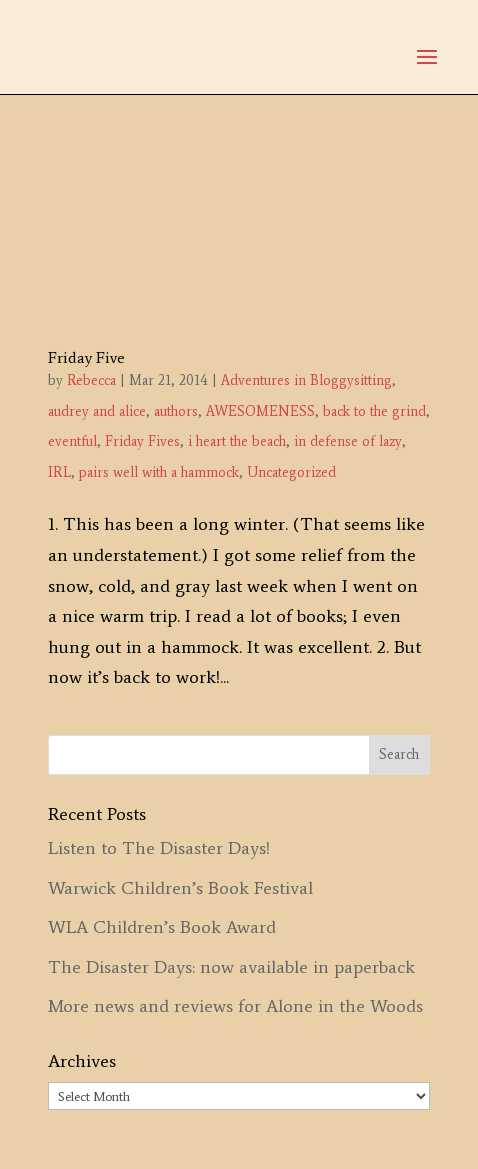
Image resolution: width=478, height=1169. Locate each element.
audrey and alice (97, 411)
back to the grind (374, 411)
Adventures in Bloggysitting (306, 380)
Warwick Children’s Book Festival (180, 888)
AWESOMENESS (260, 411)
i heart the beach (237, 441)
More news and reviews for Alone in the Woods (235, 1006)
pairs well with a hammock (159, 472)
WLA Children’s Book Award (162, 927)
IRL (59, 472)
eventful (72, 441)
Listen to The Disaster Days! (159, 848)
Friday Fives (142, 441)
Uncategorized (291, 472)
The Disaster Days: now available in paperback (231, 967)
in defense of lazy (348, 441)
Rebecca (91, 380)
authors (176, 411)
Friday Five (86, 357)
